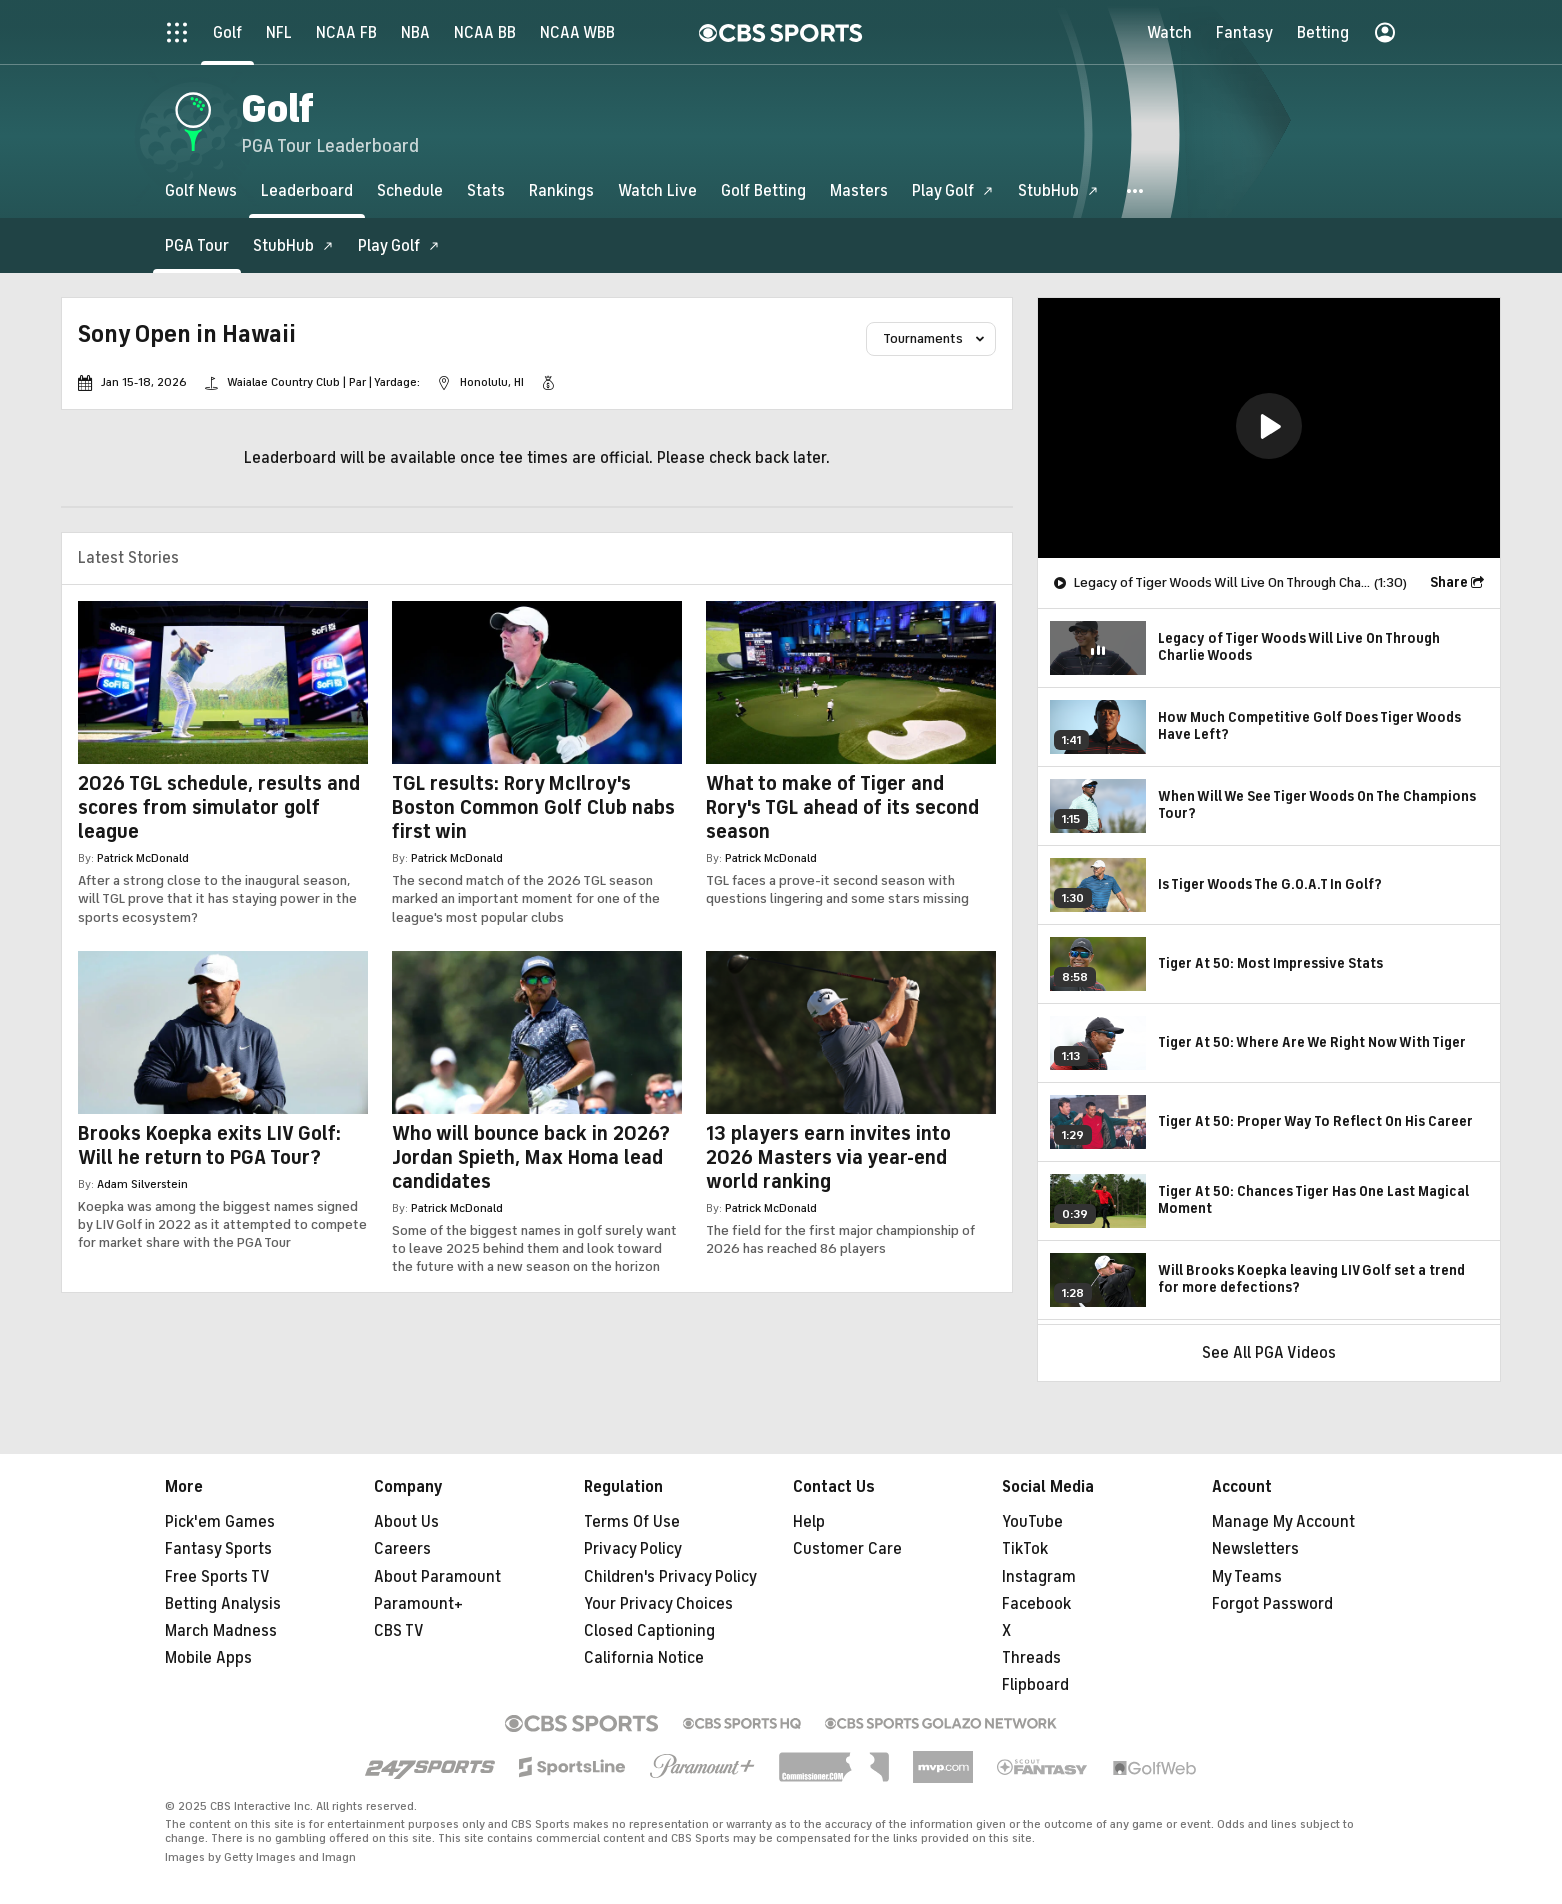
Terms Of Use (632, 1522)
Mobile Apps (208, 1658)
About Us (406, 1522)
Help (809, 1522)
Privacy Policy (633, 1549)
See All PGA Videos (1269, 1353)
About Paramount (437, 1577)
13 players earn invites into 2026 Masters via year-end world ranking (828, 1157)
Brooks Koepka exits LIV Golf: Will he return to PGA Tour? (209, 1145)
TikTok (1025, 1549)
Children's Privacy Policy (670, 1577)
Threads (1031, 1658)
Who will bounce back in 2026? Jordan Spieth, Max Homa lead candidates (531, 1157)
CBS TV (399, 1631)
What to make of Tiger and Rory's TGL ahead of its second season (842, 807)
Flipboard (1035, 1685)
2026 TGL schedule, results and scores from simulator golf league (219, 807)
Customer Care (847, 1549)
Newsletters (1255, 1549)
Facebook (1036, 1604)
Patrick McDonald (143, 858)
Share (1449, 582)
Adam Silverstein (142, 1184)
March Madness (221, 1631)
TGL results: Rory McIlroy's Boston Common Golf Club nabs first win (533, 807)
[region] (1269, 428)
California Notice (644, 1658)
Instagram (1039, 1577)
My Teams (1247, 1577)
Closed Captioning (649, 1631)
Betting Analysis (223, 1604)
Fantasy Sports (218, 1549)
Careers (402, 1549)
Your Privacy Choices (658, 1604)
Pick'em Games (220, 1522)
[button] (1136, 190)
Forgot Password (1272, 1604)
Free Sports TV (217, 1577)
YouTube (1032, 1522)
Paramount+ (418, 1604)
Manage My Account (1283, 1522)
